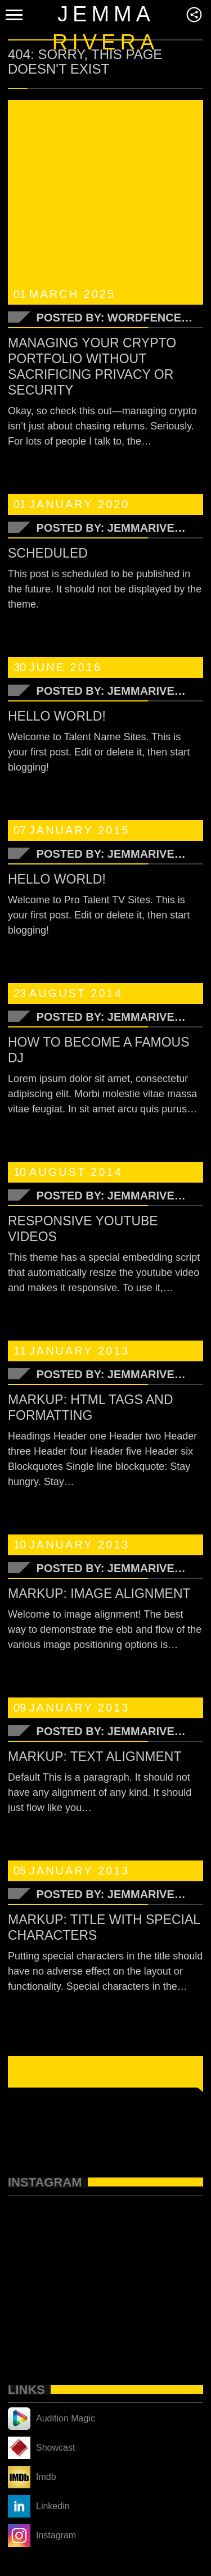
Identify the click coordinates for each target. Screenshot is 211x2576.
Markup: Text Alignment (94, 1756)
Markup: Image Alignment (99, 1593)
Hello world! (57, 716)
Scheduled (48, 553)
